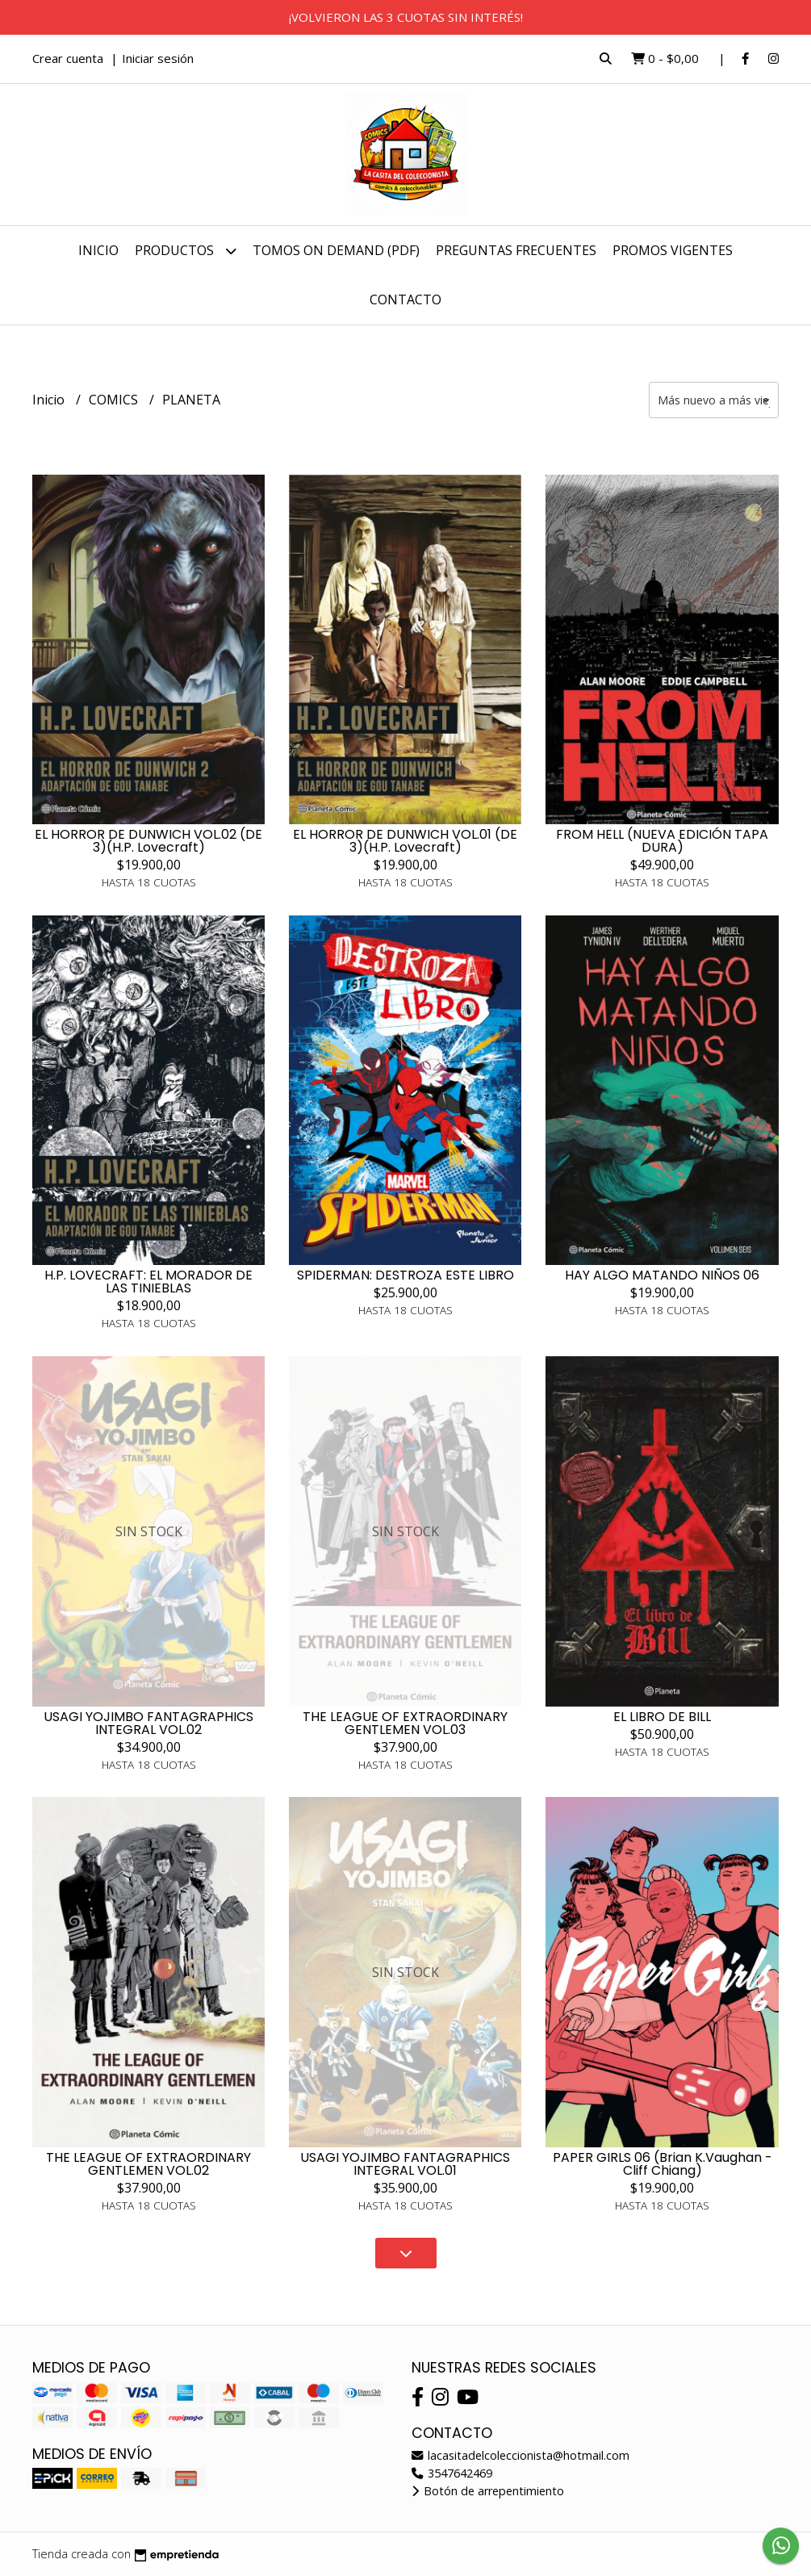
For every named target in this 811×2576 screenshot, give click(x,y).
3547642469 (452, 2473)
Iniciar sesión (158, 58)
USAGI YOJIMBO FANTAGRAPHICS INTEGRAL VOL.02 (148, 1723)
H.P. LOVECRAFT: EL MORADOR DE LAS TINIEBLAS (148, 1281)
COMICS (115, 399)
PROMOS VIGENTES (672, 250)
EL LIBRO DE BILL (662, 1716)
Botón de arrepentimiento (488, 2491)
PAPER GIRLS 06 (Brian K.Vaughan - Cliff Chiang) (662, 2164)
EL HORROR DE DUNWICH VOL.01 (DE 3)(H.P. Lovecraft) (405, 841)
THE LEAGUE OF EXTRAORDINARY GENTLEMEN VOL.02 (148, 2164)
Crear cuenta (67, 58)
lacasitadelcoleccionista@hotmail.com (520, 2455)
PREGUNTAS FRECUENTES (516, 250)
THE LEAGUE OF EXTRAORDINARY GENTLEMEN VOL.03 (405, 1723)
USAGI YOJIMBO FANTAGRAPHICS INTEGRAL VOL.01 (405, 2164)
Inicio (98, 250)
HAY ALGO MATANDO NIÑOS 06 (662, 1275)
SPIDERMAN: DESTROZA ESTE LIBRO (405, 1275)
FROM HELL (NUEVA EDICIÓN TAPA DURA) (662, 841)
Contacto (405, 299)
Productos (185, 250)
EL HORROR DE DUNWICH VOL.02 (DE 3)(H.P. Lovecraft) (148, 841)
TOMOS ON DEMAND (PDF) (336, 250)
